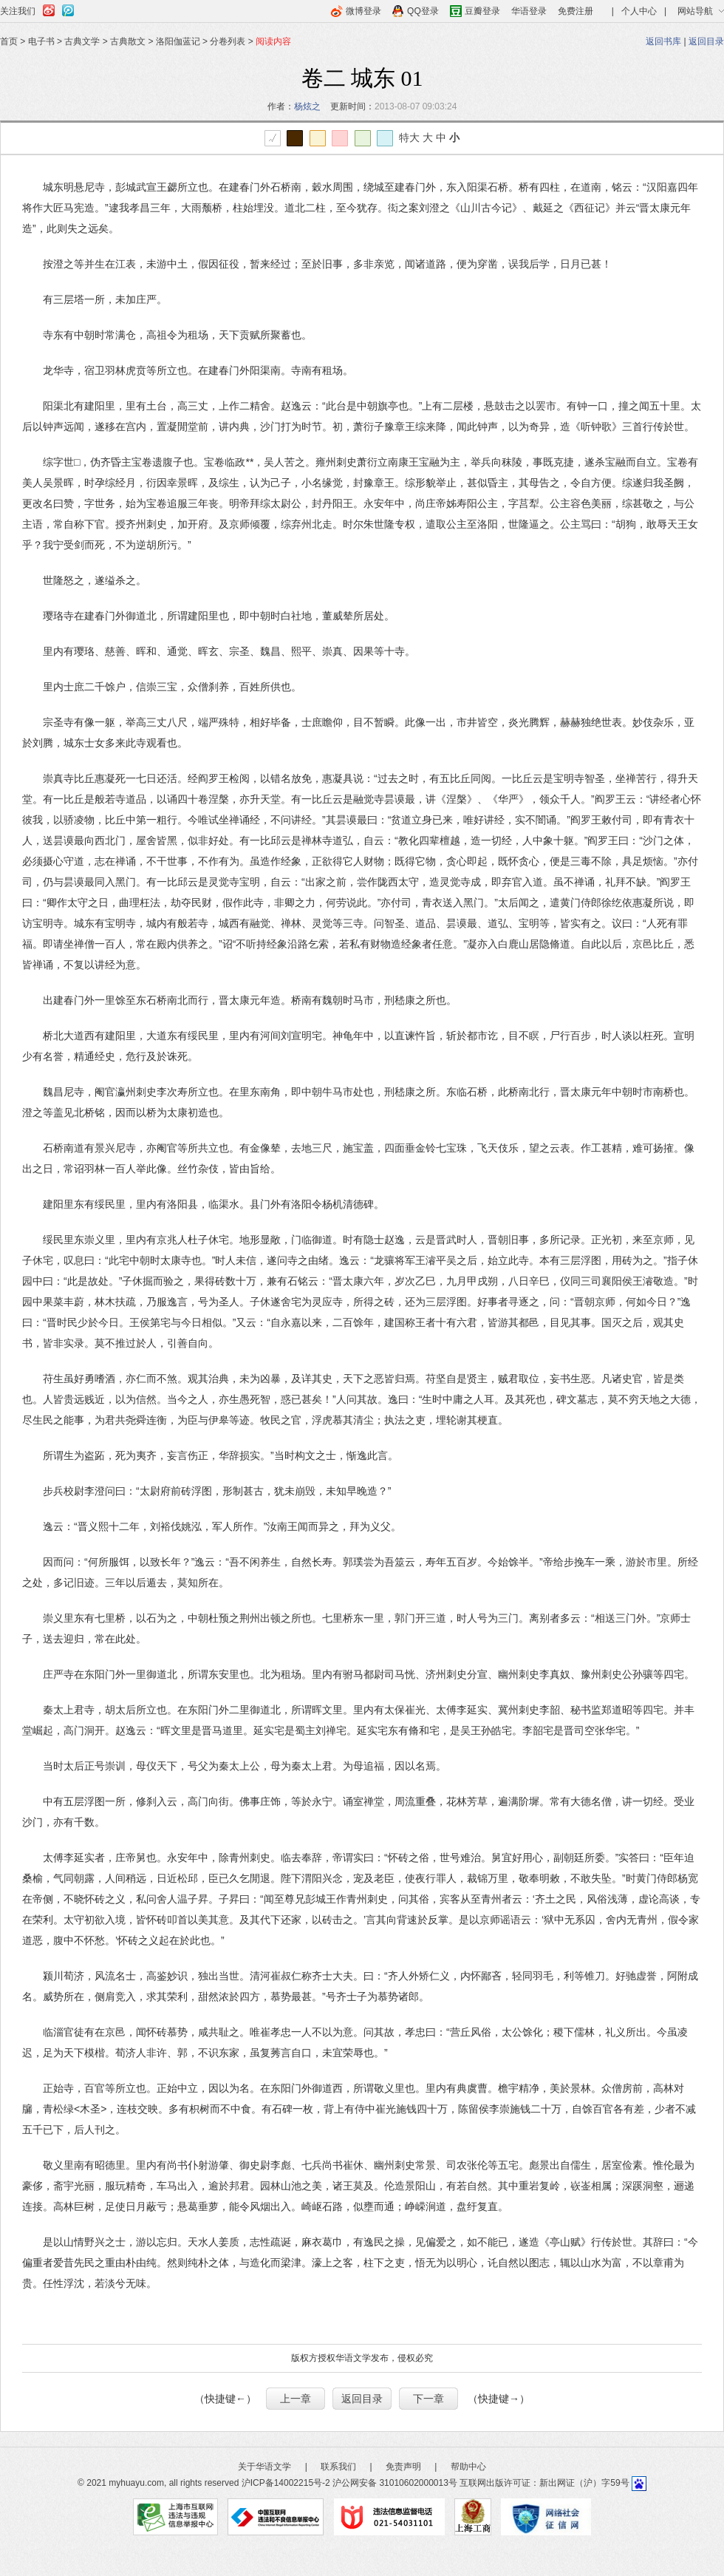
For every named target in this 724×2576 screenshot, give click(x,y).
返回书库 (663, 41)
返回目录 (706, 41)
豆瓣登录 (482, 11)
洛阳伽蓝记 (179, 41)
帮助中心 (468, 2466)
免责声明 (403, 2466)
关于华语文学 (264, 2466)
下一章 (428, 2399)
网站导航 (695, 11)
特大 (409, 137)
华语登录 (529, 11)
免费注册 (575, 11)
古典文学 (82, 41)
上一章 (295, 2399)
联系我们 (338, 2466)
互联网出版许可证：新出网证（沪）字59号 (544, 2483)
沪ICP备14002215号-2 (286, 2483)
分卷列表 (227, 41)
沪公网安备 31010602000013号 (394, 2483)
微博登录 (363, 11)
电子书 (41, 41)
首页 (9, 41)
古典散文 (128, 41)
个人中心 (639, 11)
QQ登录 (423, 11)
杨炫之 (307, 106)
